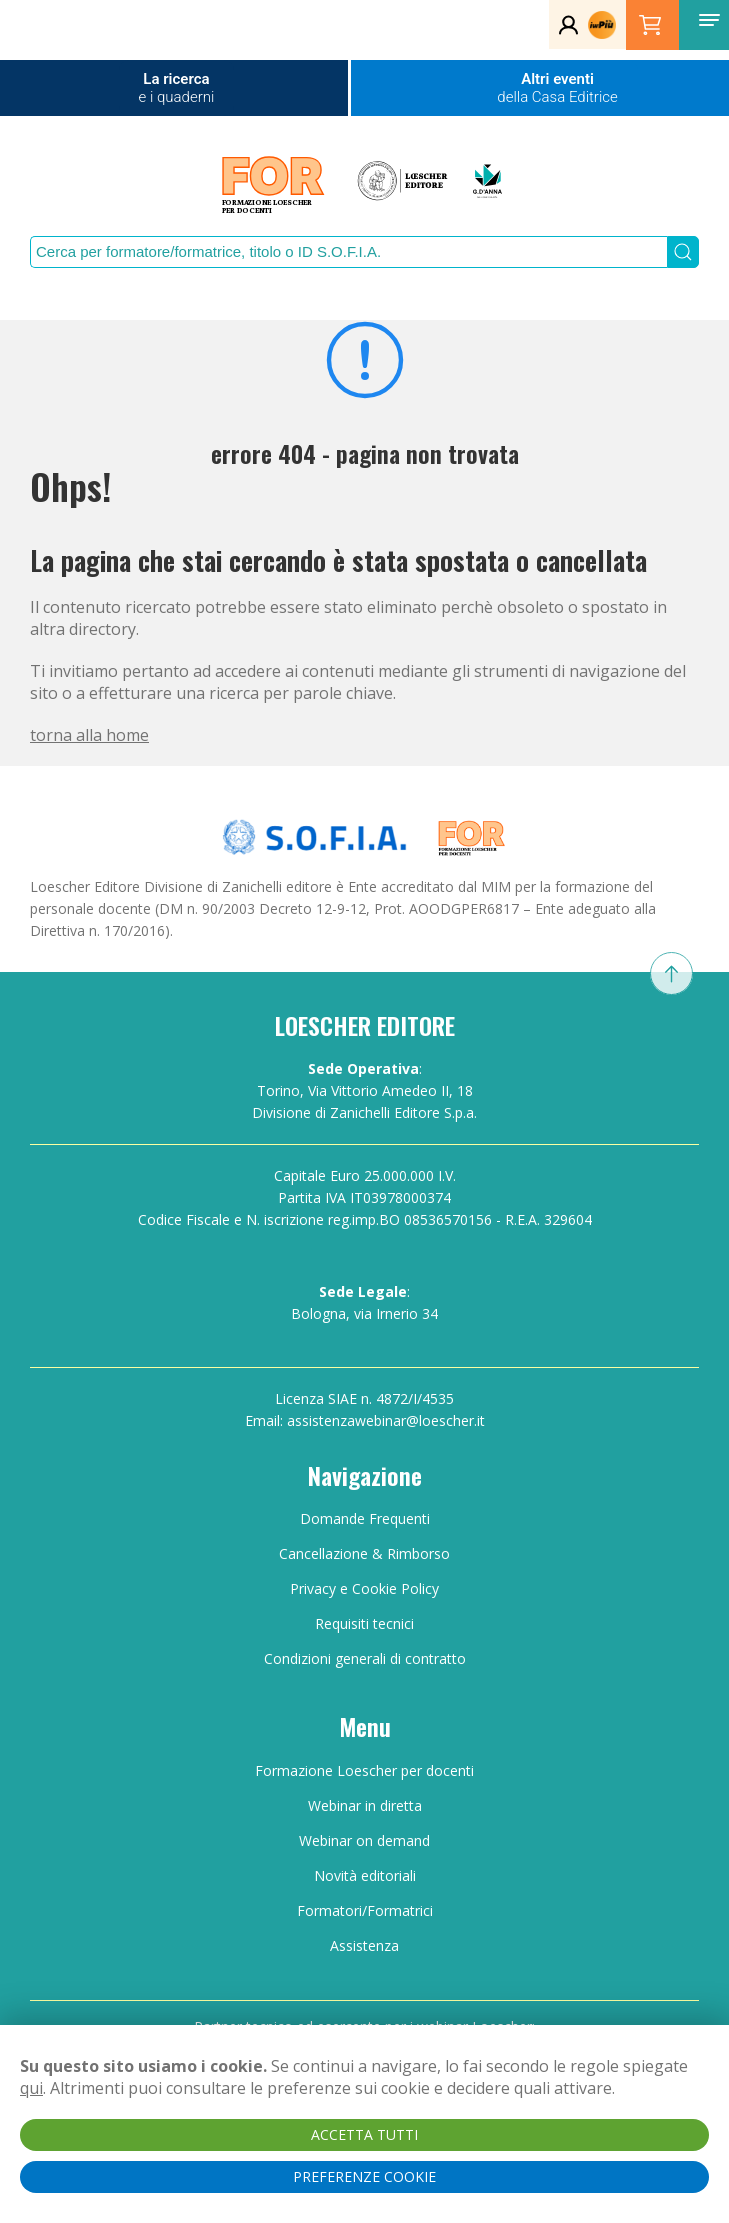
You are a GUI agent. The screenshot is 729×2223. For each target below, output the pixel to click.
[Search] (348, 252)
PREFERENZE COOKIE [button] (364, 2176)
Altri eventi (557, 88)
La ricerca (177, 88)
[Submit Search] (683, 252)
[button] (709, 20)
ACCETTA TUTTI (364, 2134)
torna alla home (89, 735)
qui (31, 2088)
